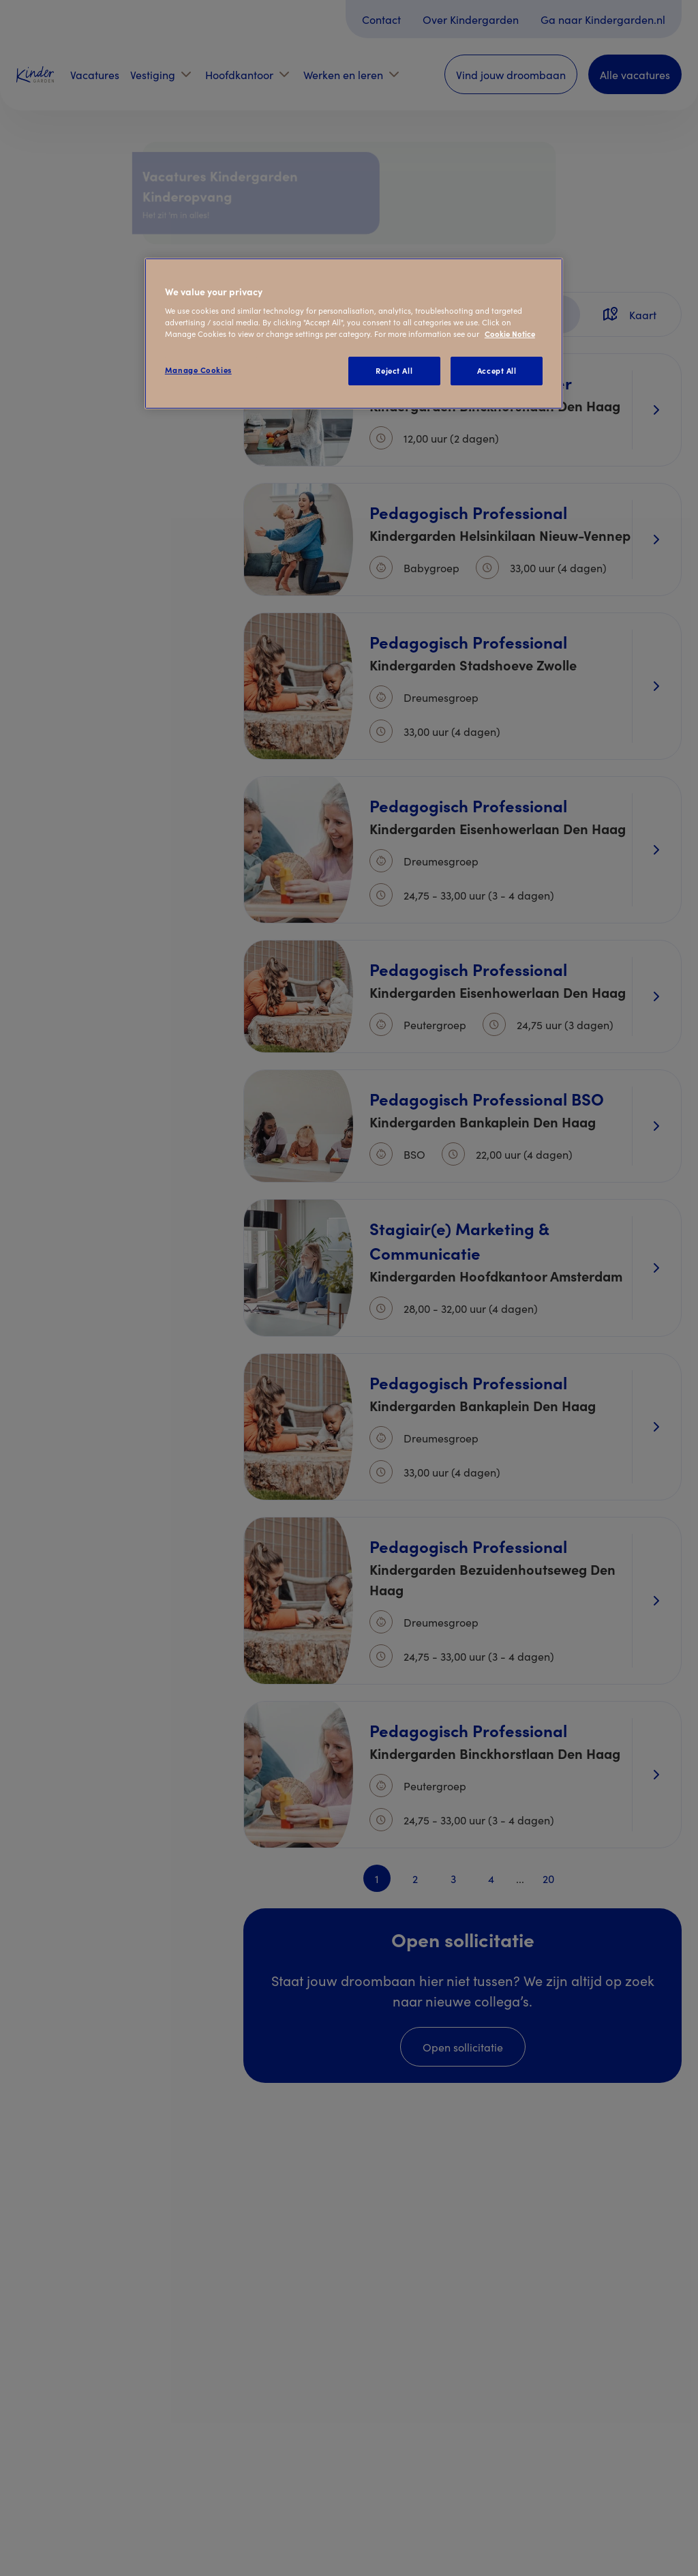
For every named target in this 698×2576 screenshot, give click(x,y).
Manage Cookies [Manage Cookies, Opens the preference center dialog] (198, 369)
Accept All (497, 370)
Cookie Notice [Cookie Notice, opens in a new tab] (510, 333)
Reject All (394, 370)
